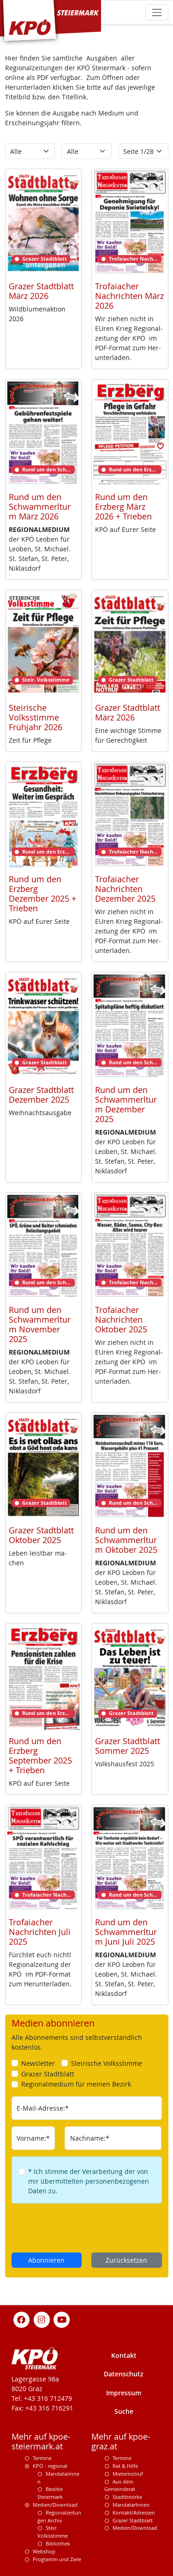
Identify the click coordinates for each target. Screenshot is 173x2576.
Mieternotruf (128, 2473)
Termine (42, 2457)
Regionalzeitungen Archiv (59, 2516)
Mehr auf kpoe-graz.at (120, 2441)
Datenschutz (123, 2373)
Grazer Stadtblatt (133, 2520)
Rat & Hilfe (125, 2465)
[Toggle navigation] (156, 12)
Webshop (44, 2551)
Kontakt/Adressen (134, 2512)
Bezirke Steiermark (50, 2492)
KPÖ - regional (50, 2465)
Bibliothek (58, 2543)
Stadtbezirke (127, 2496)
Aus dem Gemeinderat (119, 2485)
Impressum (123, 2392)
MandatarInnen (131, 2504)
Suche (123, 2411)
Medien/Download (55, 2504)
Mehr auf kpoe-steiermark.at (41, 2441)
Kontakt (124, 2355)
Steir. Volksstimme (52, 2531)
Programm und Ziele (57, 2559)
